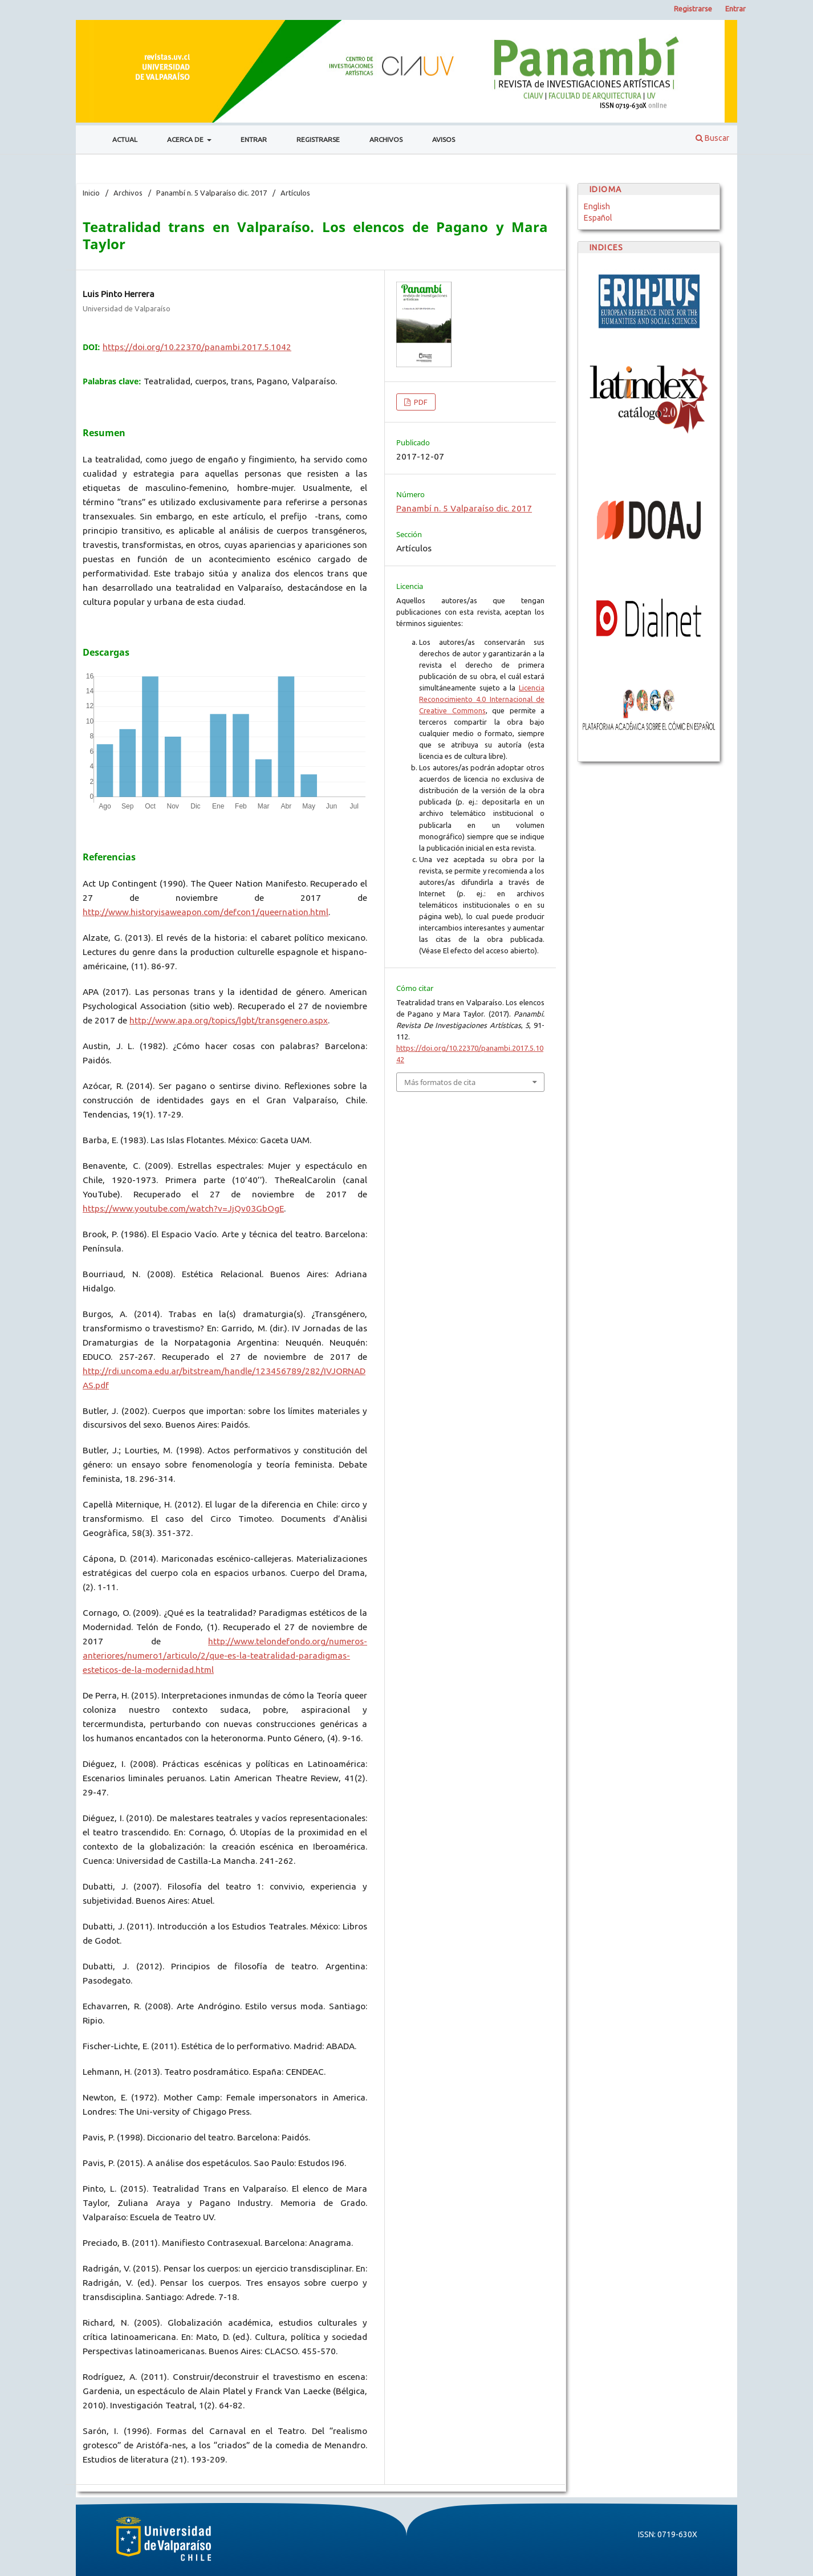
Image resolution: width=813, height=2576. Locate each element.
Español (598, 217)
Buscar (712, 138)
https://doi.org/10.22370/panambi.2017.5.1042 (197, 347)
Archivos (386, 139)
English (597, 206)
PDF (420, 402)
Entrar (254, 139)
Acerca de (186, 139)
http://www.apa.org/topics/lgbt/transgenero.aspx (228, 1020)
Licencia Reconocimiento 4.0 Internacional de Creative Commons (481, 699)
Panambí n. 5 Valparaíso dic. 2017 (211, 193)
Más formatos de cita (439, 1082)
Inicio (91, 193)
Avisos (443, 139)
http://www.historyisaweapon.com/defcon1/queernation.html (205, 912)
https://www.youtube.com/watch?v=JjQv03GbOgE (183, 1208)
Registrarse (318, 139)
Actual (124, 139)
